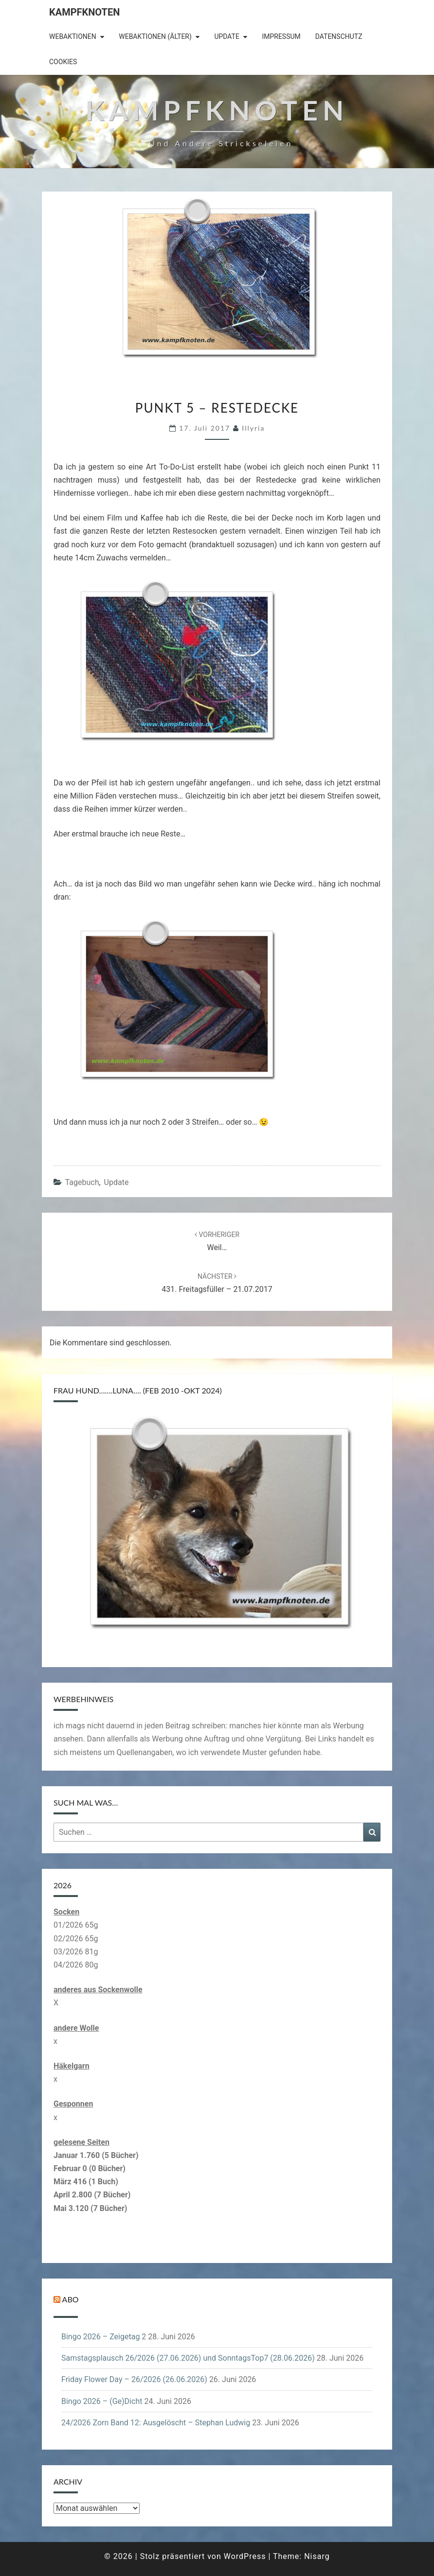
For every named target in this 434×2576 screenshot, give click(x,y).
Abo (70, 2299)
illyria (253, 428)
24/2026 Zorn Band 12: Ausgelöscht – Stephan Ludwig (155, 2422)
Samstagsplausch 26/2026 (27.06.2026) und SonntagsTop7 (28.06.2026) (188, 2358)
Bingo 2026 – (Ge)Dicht (101, 2401)
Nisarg (317, 2556)
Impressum (281, 36)
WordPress (245, 2556)
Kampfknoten (84, 12)
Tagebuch (82, 1182)
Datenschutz (338, 36)
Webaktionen (72, 36)
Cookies (63, 62)
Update (226, 36)
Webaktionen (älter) (155, 36)
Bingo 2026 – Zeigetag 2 (103, 2336)
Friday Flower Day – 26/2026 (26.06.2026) (134, 2379)
